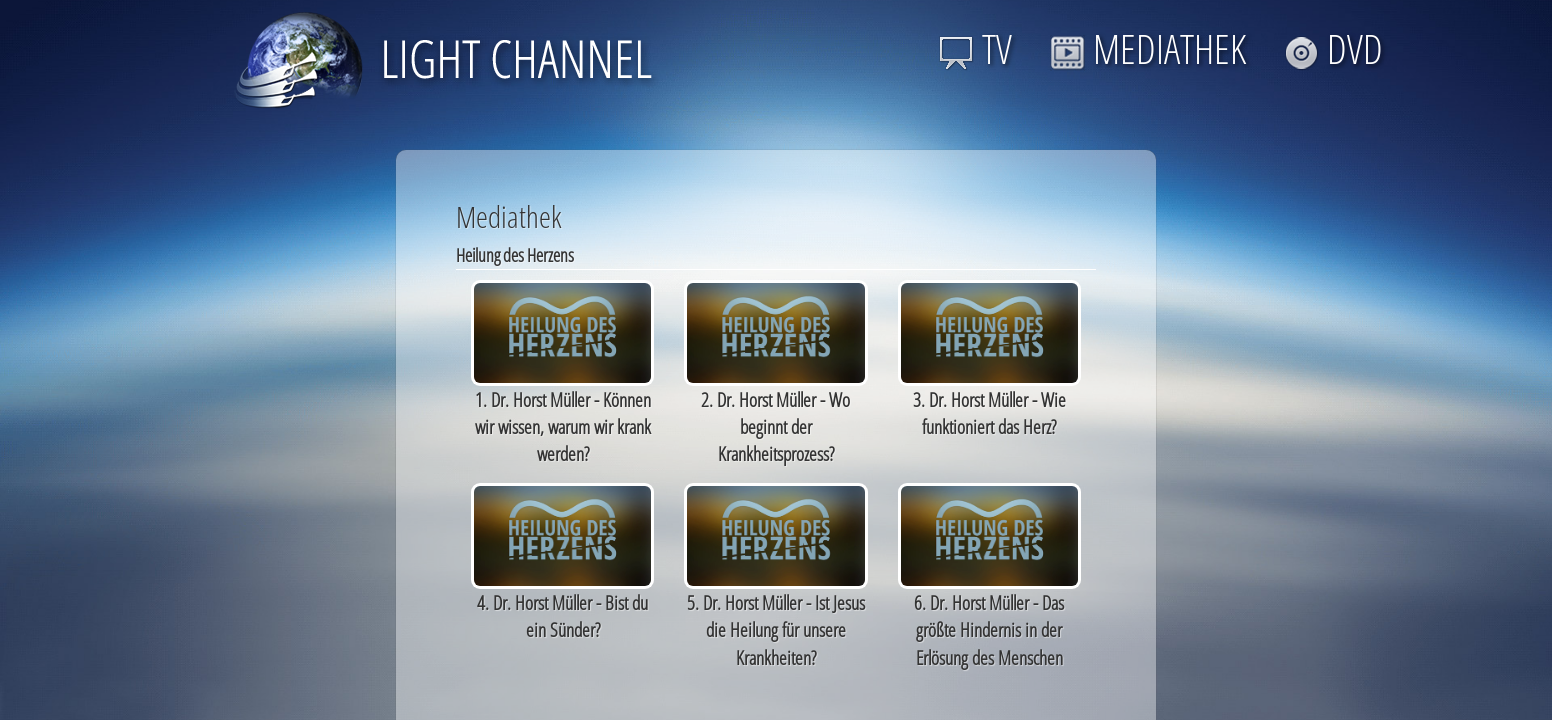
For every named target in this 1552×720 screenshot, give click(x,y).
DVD (1333, 48)
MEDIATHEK (1148, 48)
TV (975, 48)
